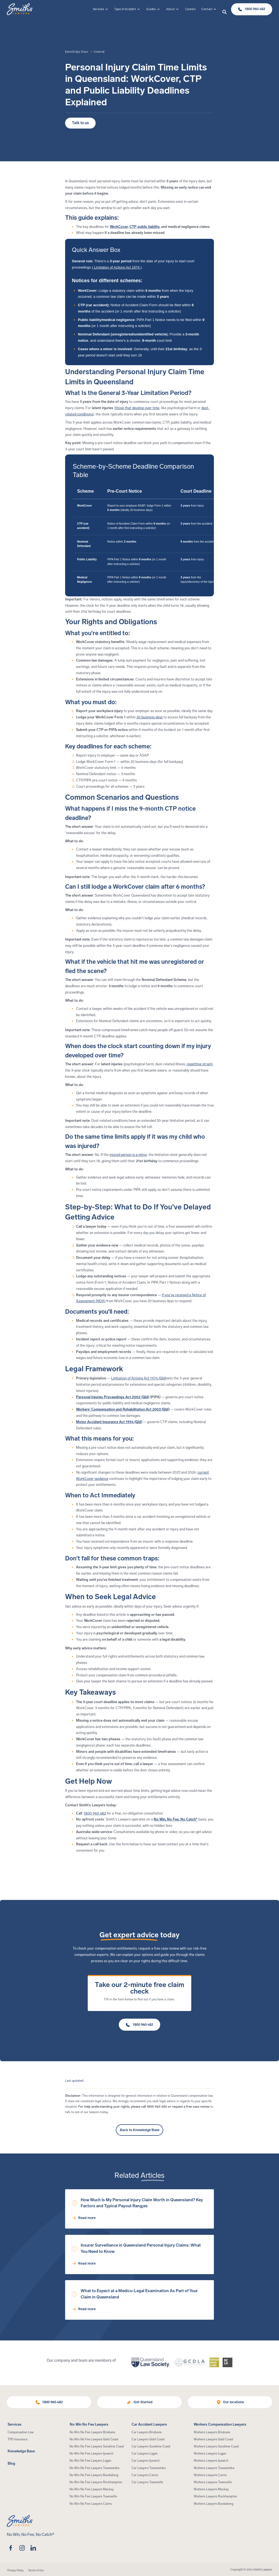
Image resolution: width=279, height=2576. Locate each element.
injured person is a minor (128, 1155)
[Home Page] (20, 9)
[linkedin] (33, 2548)
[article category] (98, 51)
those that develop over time (137, 408)
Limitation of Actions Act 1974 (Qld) (138, 1378)
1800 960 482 (95, 1813)
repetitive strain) (200, 1064)
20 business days (150, 717)
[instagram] (22, 2548)
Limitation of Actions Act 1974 (116, 267)
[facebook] (11, 2548)
